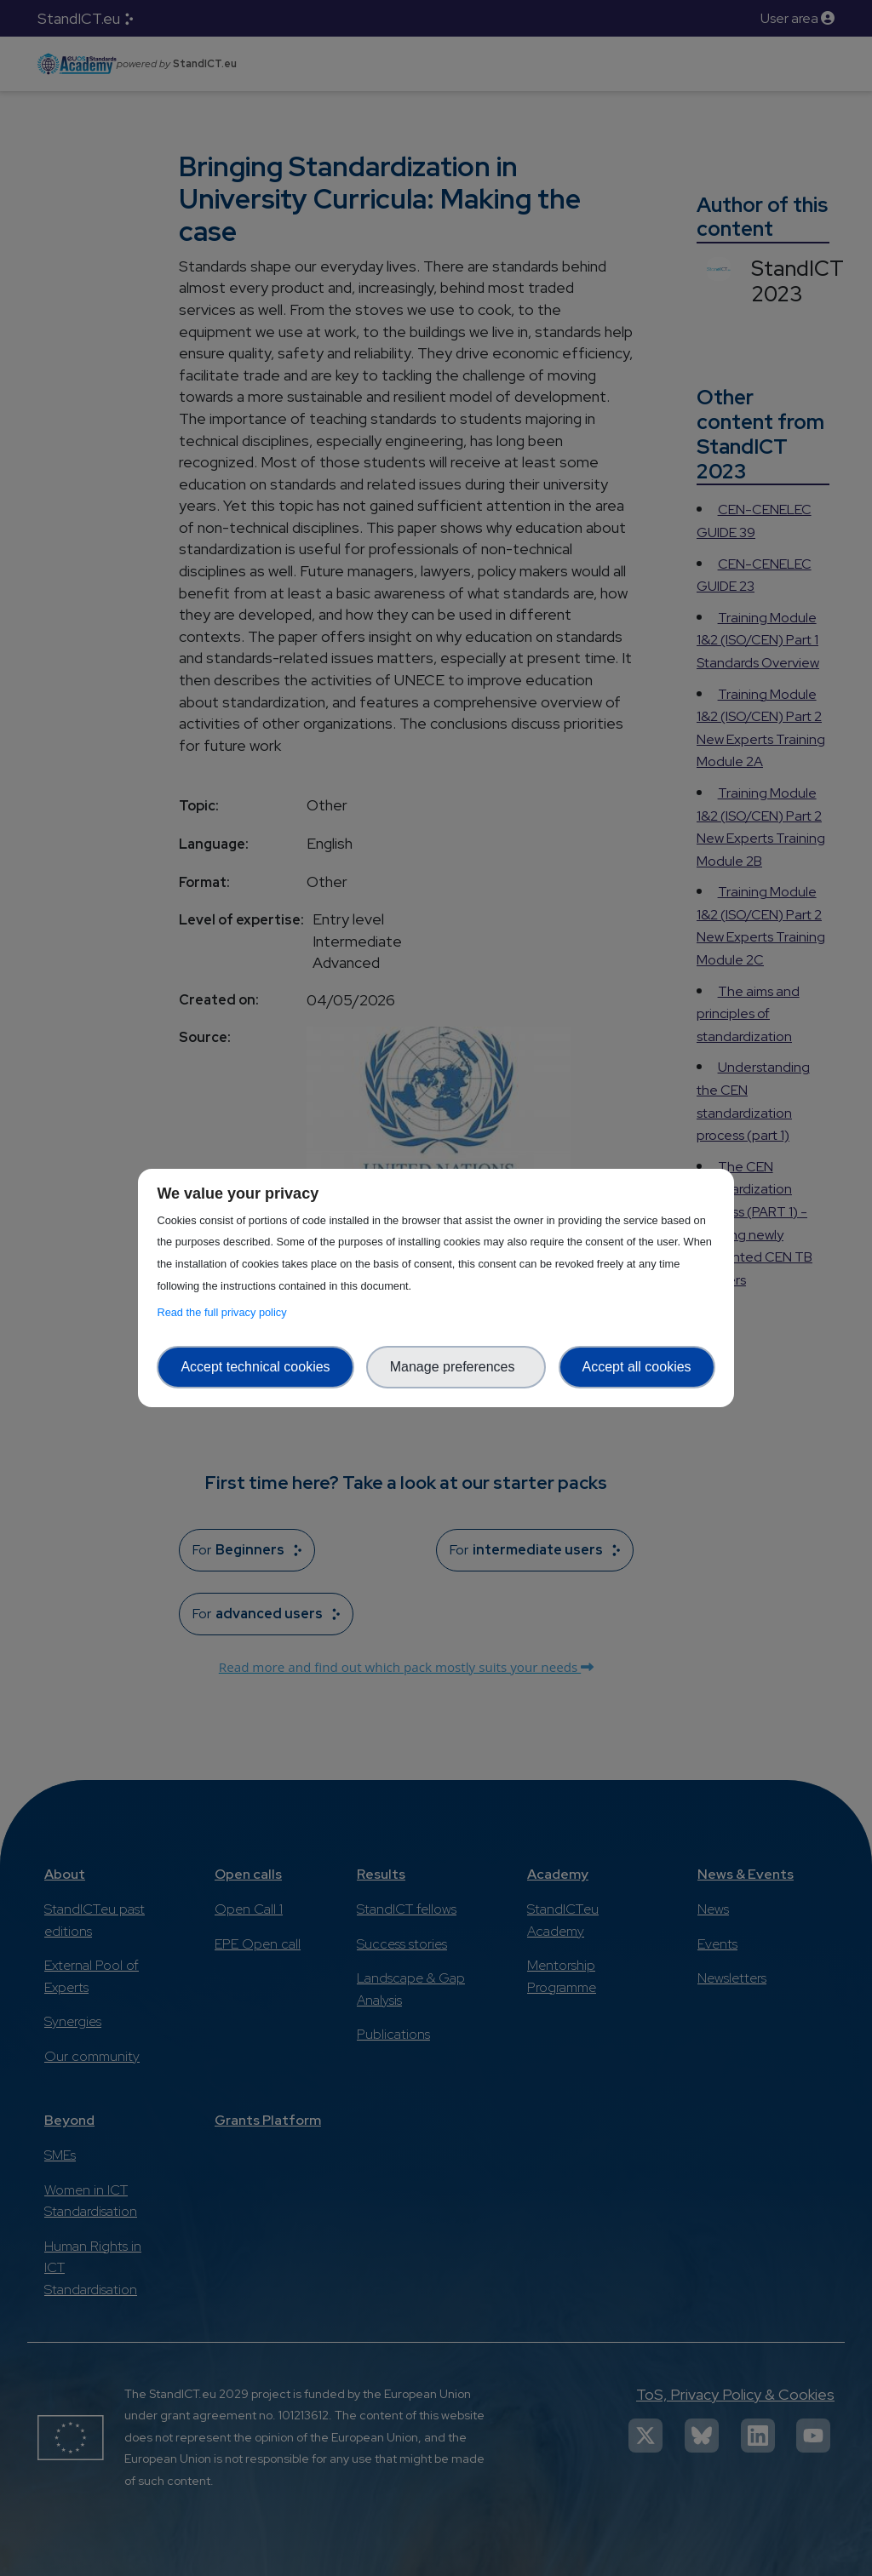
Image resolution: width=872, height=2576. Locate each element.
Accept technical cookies (255, 1367)
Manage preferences (456, 1367)
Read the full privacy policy (224, 1312)
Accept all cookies (636, 1367)
